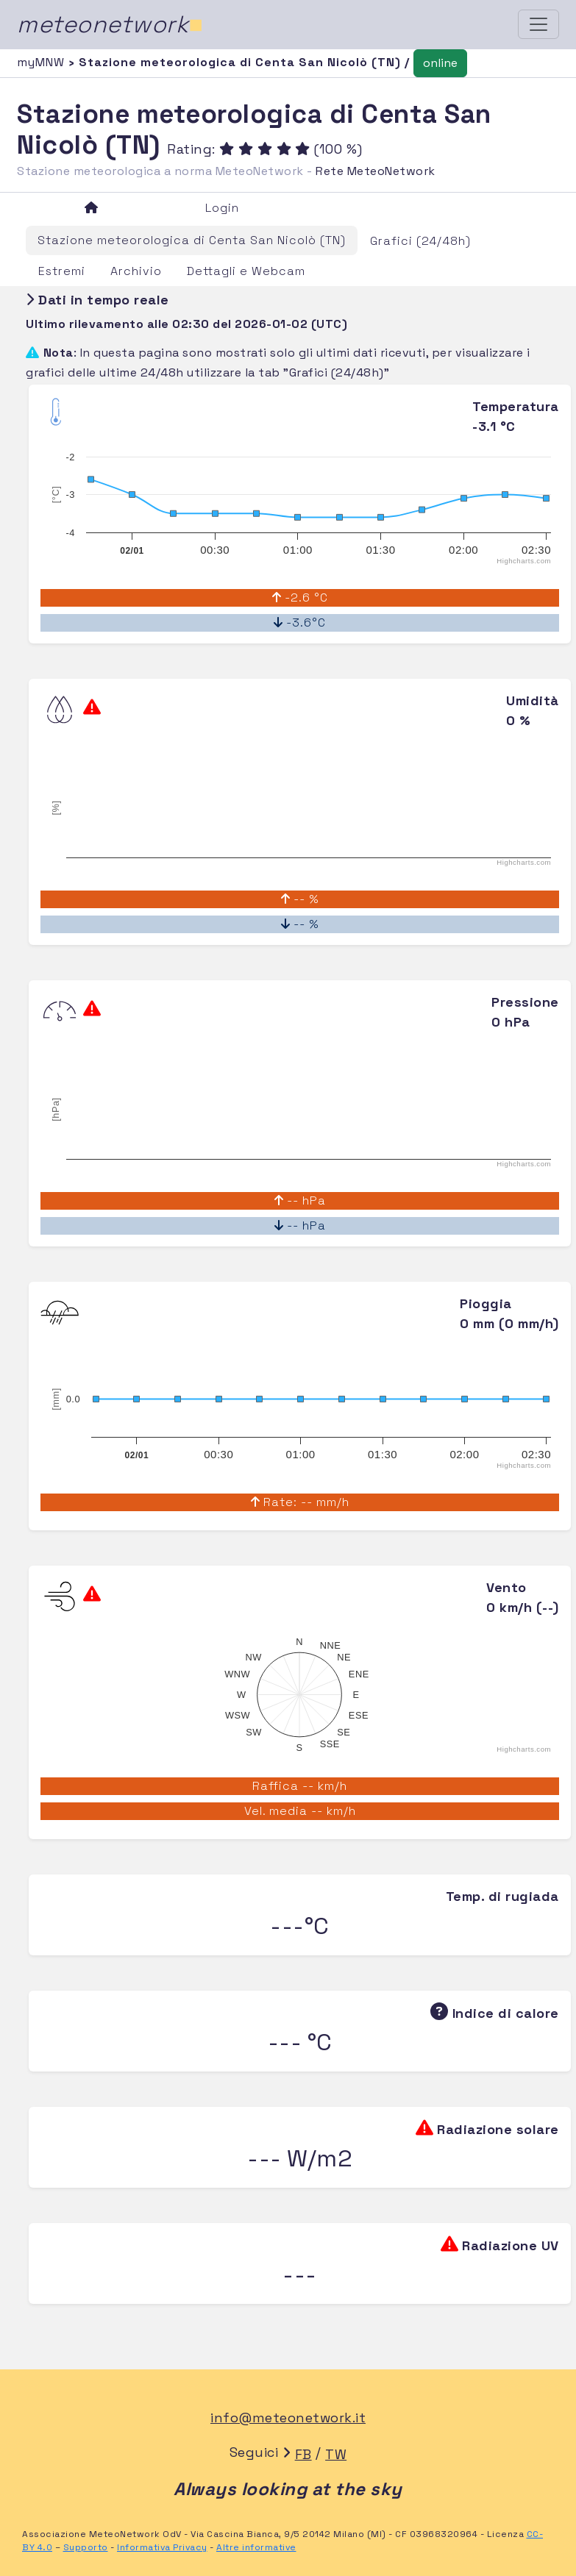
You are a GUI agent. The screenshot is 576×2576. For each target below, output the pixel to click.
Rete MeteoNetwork (375, 171)
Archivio (136, 271)
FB (303, 2454)
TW (335, 2454)
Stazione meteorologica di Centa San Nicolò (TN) (192, 240)
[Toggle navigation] (538, 24)
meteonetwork (110, 24)
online (440, 63)
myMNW (42, 62)
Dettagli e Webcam (246, 271)
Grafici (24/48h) (420, 241)
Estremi (61, 271)
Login (222, 207)
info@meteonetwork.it (288, 2417)
